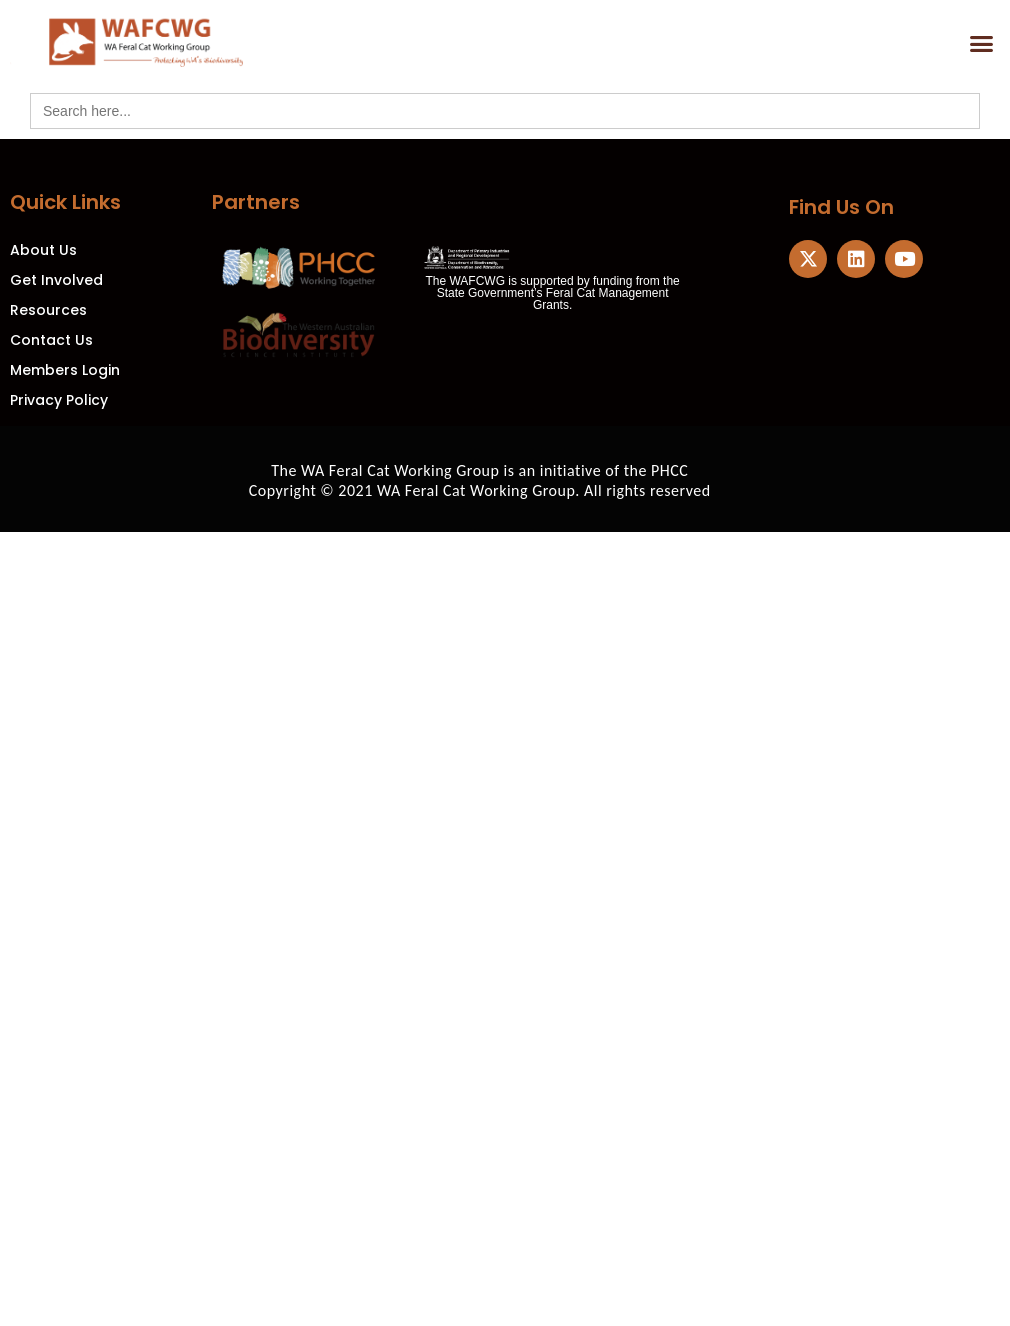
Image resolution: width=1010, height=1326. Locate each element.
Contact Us (51, 340)
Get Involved (56, 280)
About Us (43, 250)
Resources (48, 310)
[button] (982, 44)
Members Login (65, 370)
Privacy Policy (59, 400)
